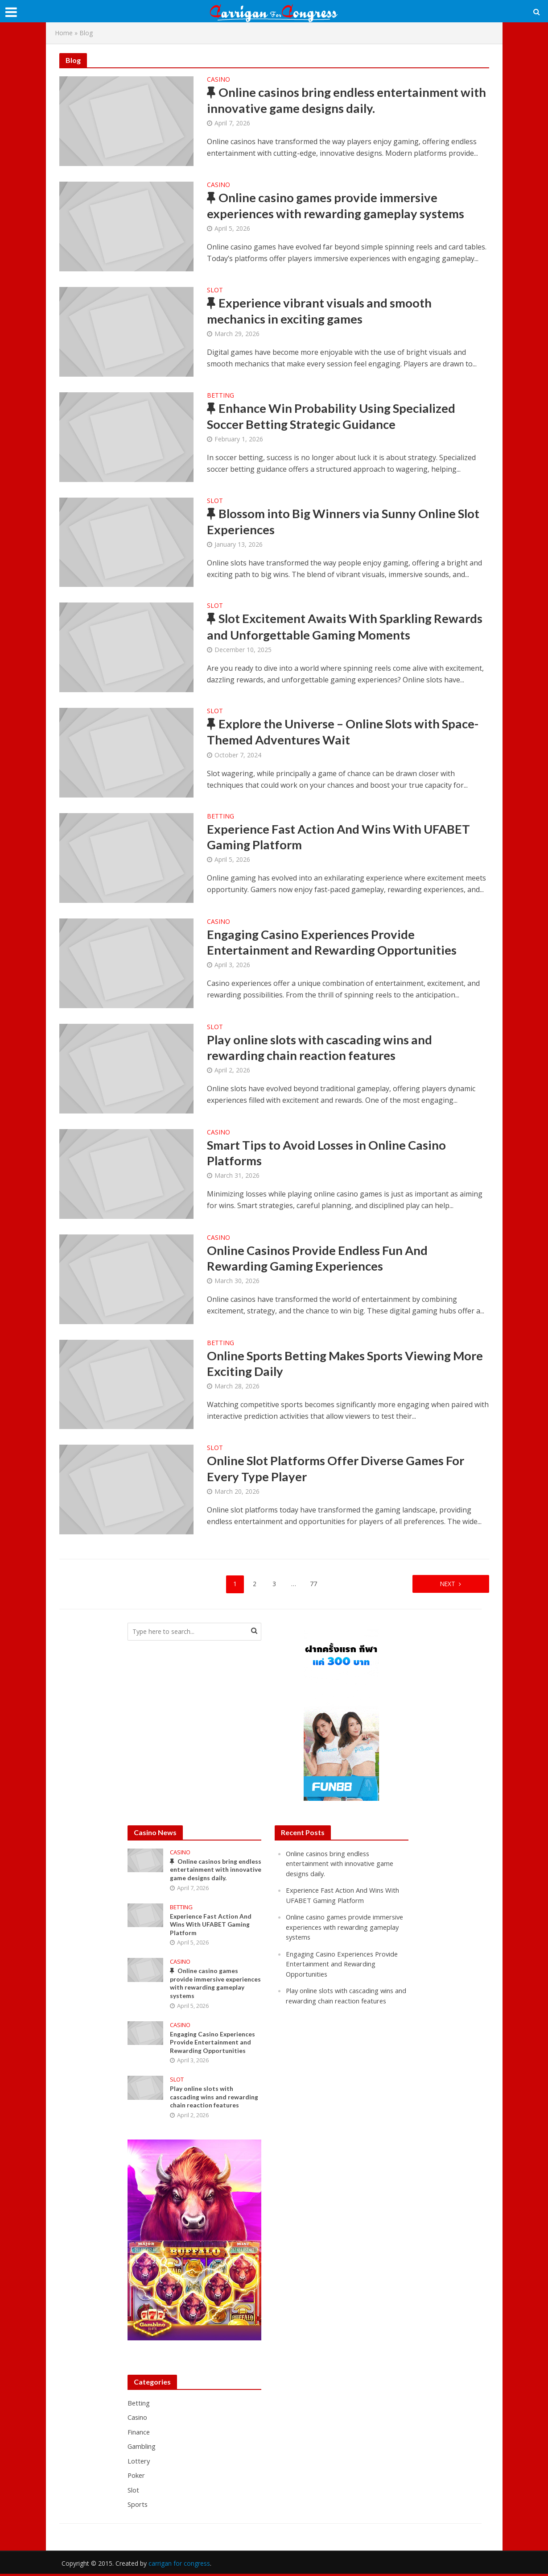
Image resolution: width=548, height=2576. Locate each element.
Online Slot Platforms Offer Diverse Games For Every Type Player (339, 1468)
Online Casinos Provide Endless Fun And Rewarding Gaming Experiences (319, 1258)
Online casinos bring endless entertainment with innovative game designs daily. (335, 100)
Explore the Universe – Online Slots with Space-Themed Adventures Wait (346, 732)
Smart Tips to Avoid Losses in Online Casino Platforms (328, 1153)
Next (445, 1583)
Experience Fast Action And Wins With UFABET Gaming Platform (341, 837)
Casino (218, 79)
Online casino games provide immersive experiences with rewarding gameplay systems (338, 206)
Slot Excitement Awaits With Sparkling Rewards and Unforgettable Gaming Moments (347, 627)
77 (313, 1583)
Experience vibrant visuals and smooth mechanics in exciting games (321, 311)
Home (64, 33)
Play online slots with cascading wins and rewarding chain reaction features (320, 1048)
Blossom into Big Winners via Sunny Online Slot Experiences (345, 522)
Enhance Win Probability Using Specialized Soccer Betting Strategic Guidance (333, 416)
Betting (220, 395)
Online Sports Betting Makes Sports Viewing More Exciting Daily (331, 1363)
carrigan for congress (179, 2565)
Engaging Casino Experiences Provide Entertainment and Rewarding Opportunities (333, 942)
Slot (215, 290)
